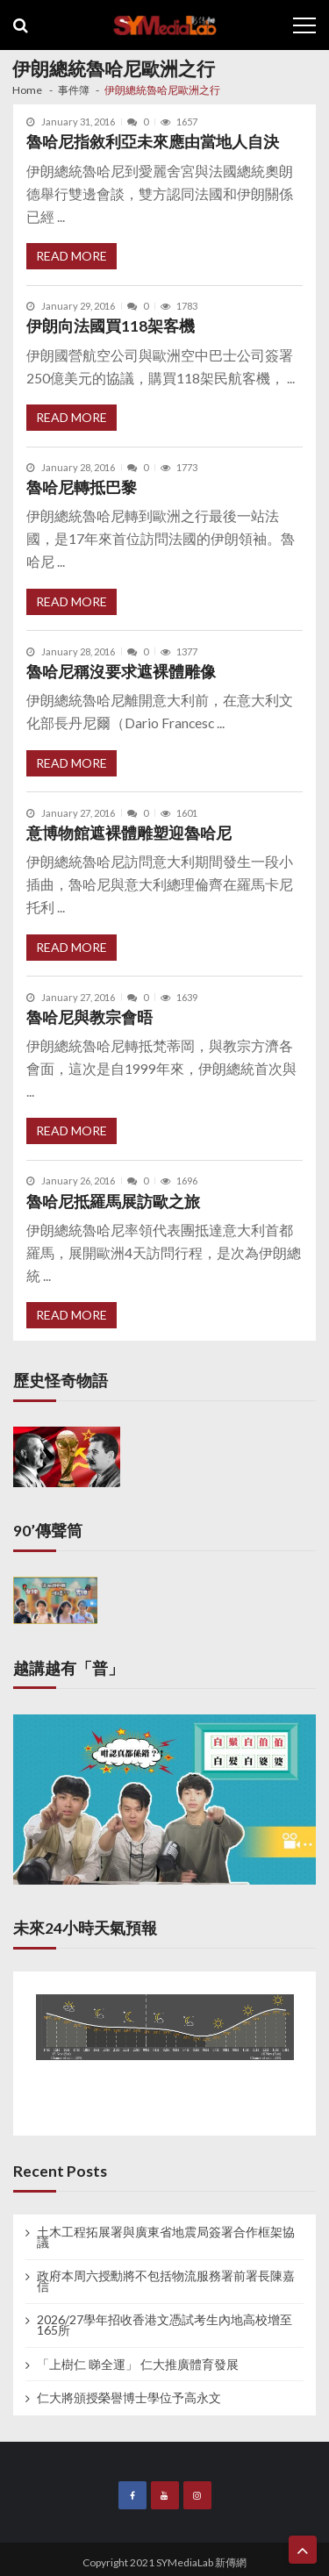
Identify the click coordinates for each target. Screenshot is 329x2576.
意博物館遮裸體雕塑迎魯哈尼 (129, 833)
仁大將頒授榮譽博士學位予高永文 (129, 2398)
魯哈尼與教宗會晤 (89, 1017)
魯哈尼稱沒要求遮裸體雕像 (121, 671)
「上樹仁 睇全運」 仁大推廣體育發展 (138, 2364)
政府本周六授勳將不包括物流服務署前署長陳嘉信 (166, 2281)
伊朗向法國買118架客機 (110, 326)
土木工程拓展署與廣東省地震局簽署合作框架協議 (166, 2237)
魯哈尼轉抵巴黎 (81, 487)
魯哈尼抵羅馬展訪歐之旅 (113, 1201)
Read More (71, 255)
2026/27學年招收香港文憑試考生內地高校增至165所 (164, 2325)
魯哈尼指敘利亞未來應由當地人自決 (152, 141)
